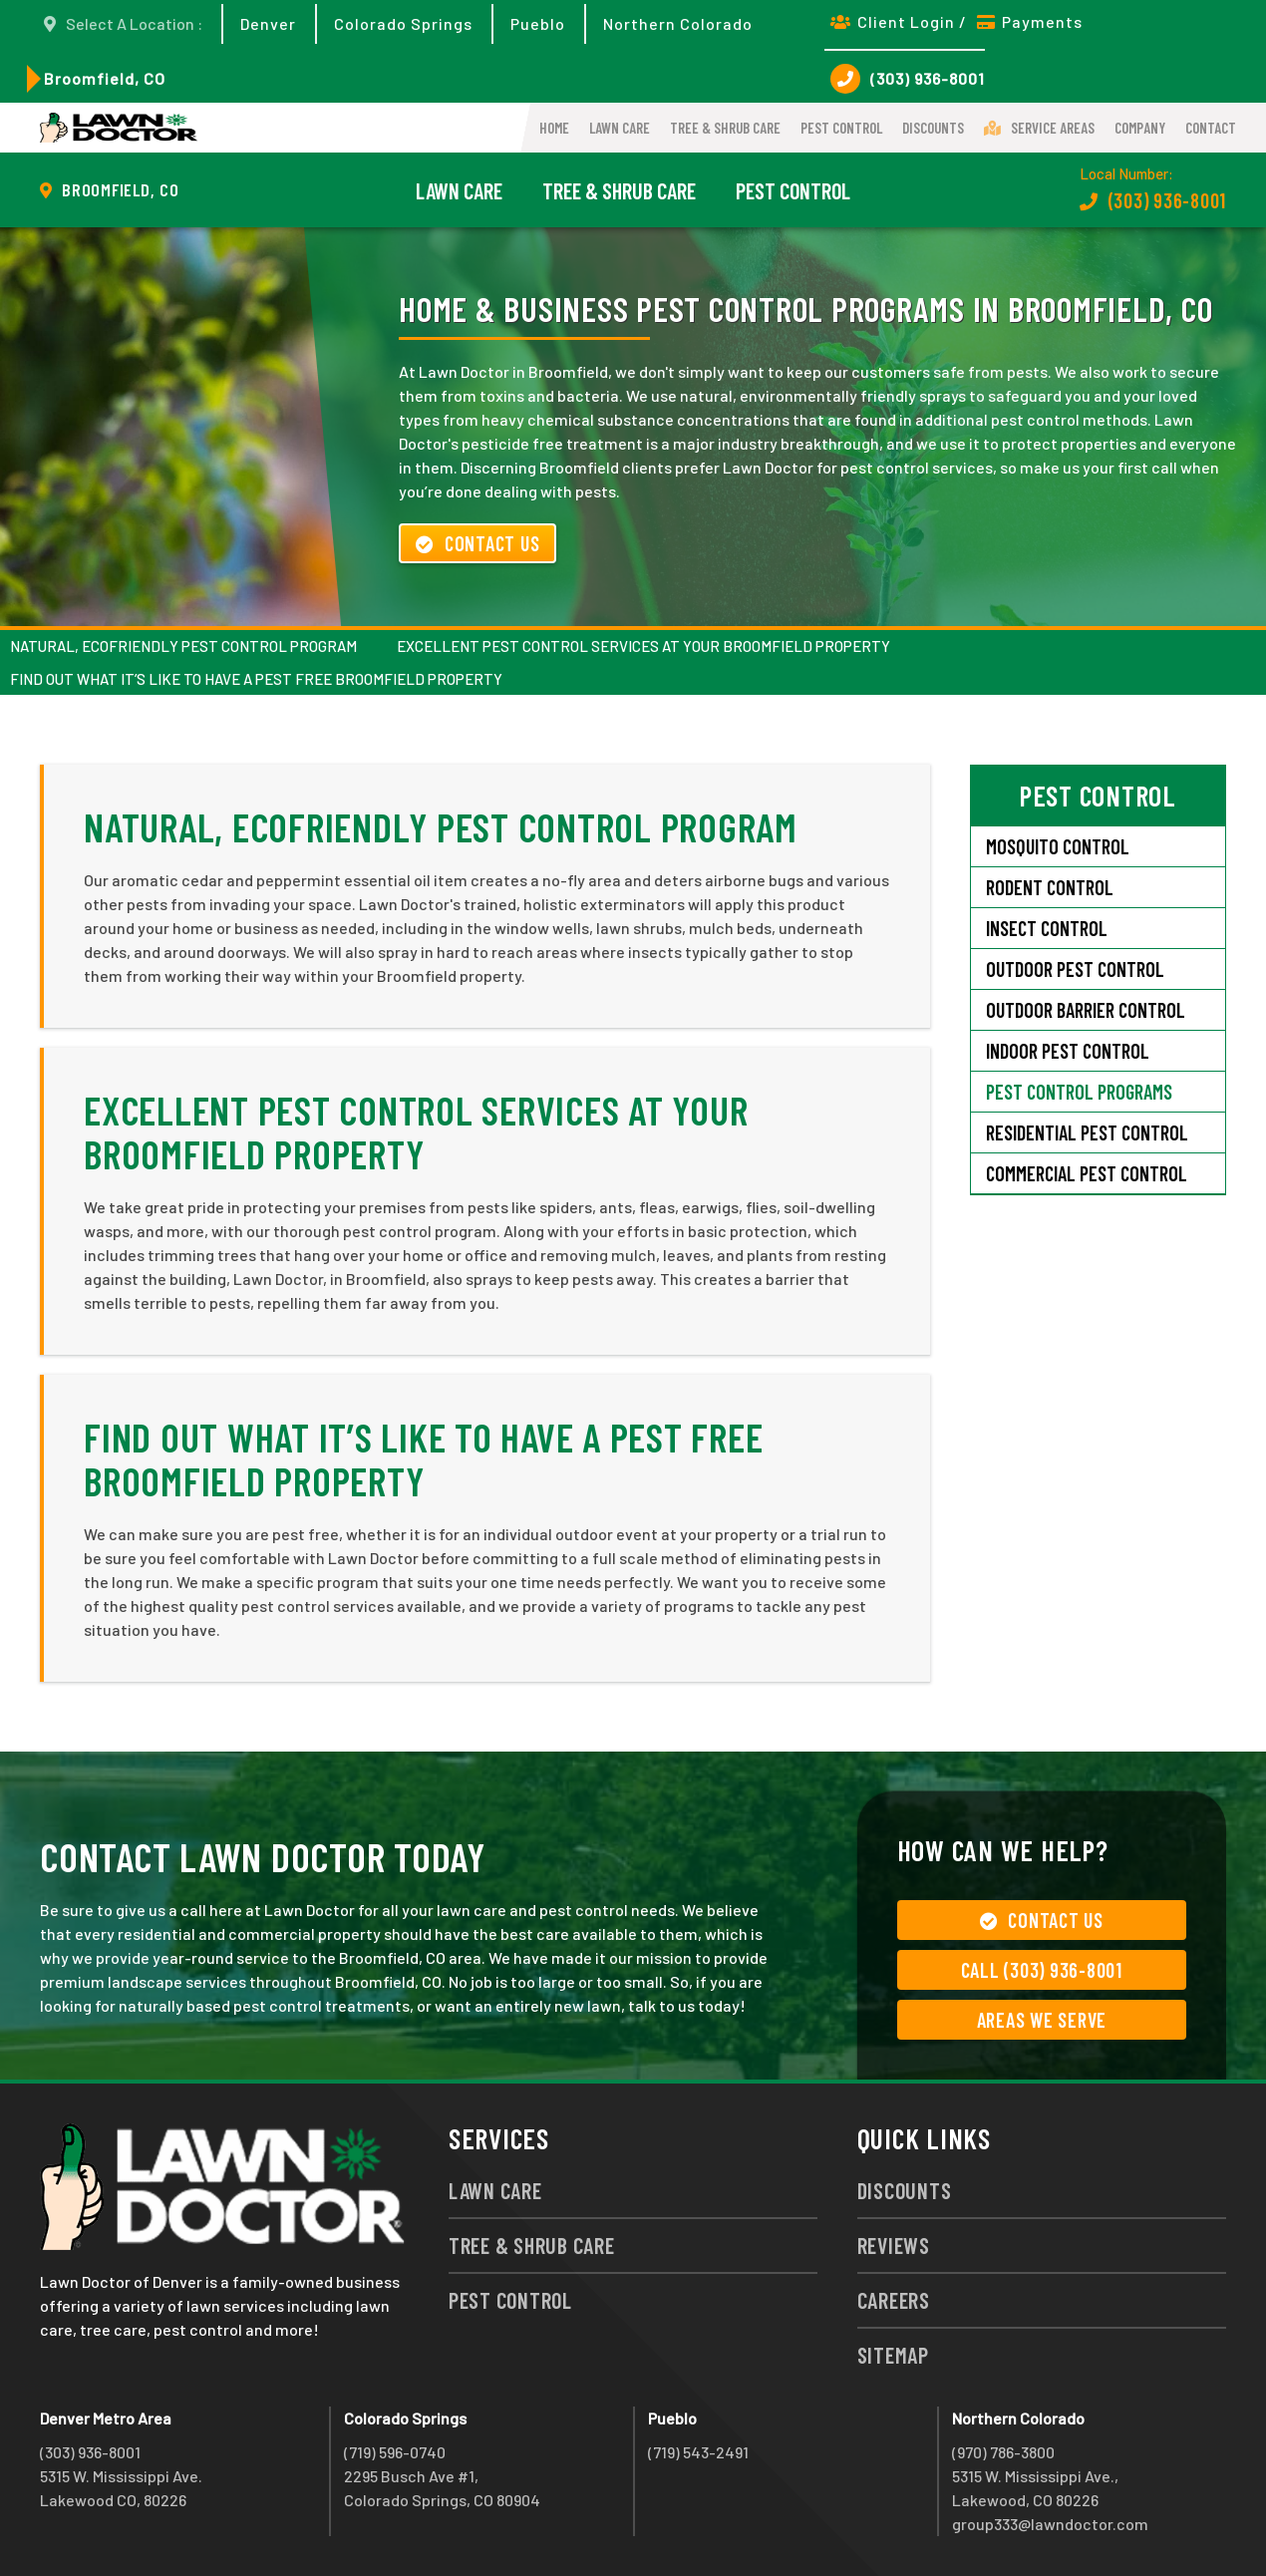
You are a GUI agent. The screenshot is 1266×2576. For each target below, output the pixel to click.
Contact (1210, 128)
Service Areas (1039, 128)
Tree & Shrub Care (725, 128)
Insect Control (1047, 928)
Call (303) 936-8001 (1041, 1970)
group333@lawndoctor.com (1050, 2523)
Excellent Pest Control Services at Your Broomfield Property (643, 646)
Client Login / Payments (956, 21)
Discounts (933, 128)
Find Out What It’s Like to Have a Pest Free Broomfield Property (256, 679)
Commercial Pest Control (1086, 1173)
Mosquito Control (1057, 846)
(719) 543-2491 (698, 2451)
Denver (268, 23)
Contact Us (477, 543)
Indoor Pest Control (1067, 1051)
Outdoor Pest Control (1075, 969)
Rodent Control (1049, 887)
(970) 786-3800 (1003, 2451)
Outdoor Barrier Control (1085, 1010)
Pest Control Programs (1079, 1092)
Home (554, 128)
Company (1139, 128)
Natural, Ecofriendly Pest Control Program (183, 646)
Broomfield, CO (104, 78)
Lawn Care (619, 128)
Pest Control (841, 128)
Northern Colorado (678, 23)
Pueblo (537, 23)
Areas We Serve (1042, 2020)
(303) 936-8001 (907, 79)
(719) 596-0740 (395, 2451)
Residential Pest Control (1087, 1132)
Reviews (893, 2245)
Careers (893, 2300)
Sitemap (893, 2355)
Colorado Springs (403, 23)
